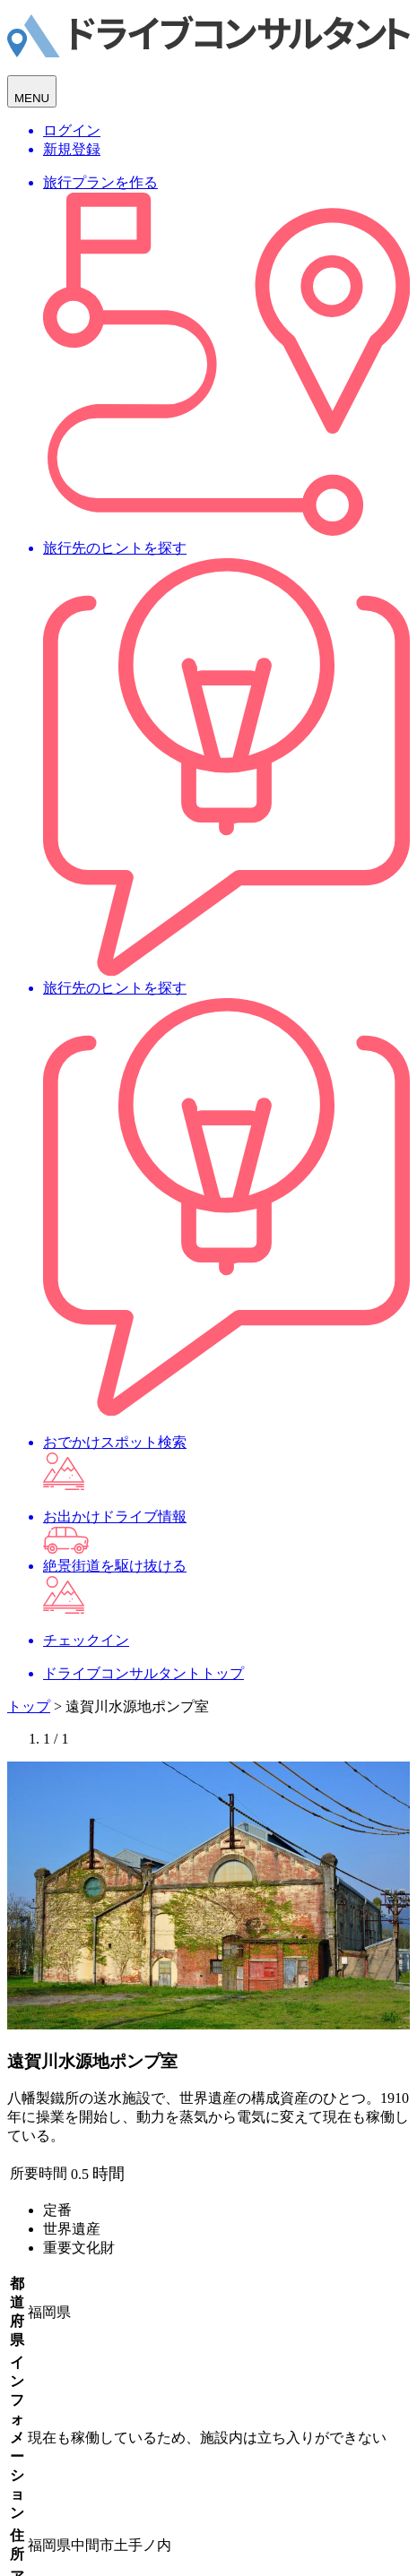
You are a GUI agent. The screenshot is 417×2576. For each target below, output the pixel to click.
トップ (28, 1706)
